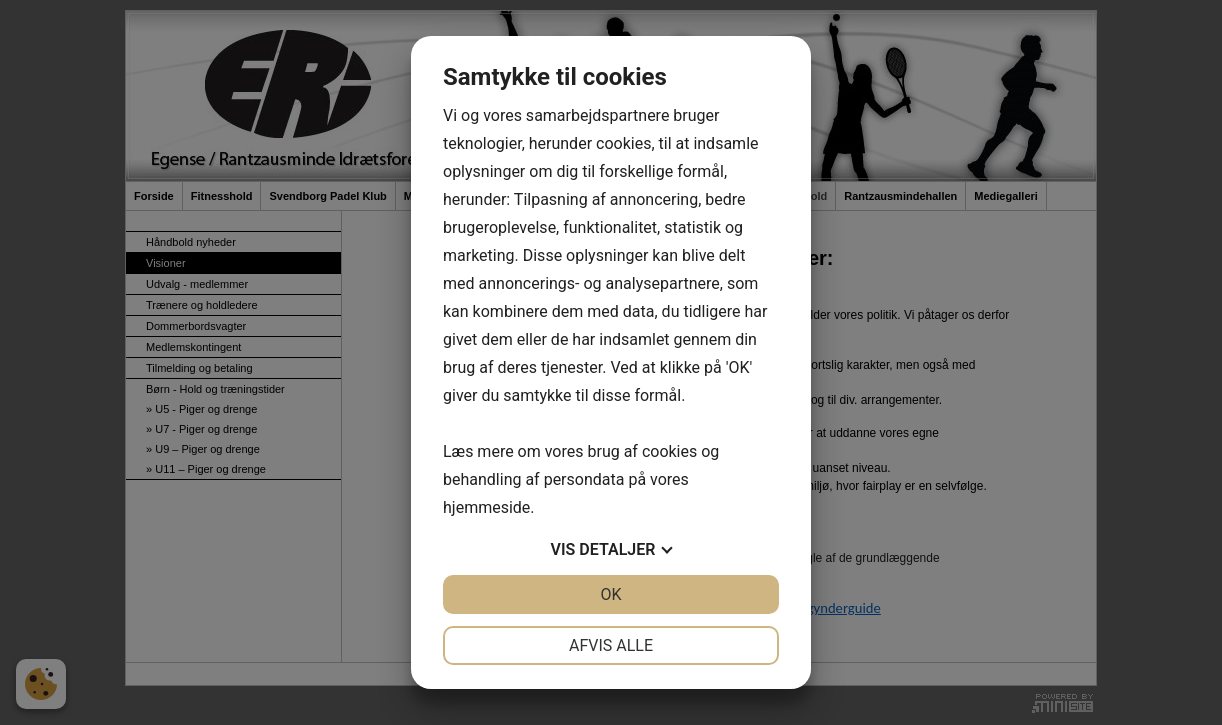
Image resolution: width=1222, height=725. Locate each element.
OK (610, 594)
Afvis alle (611, 645)
